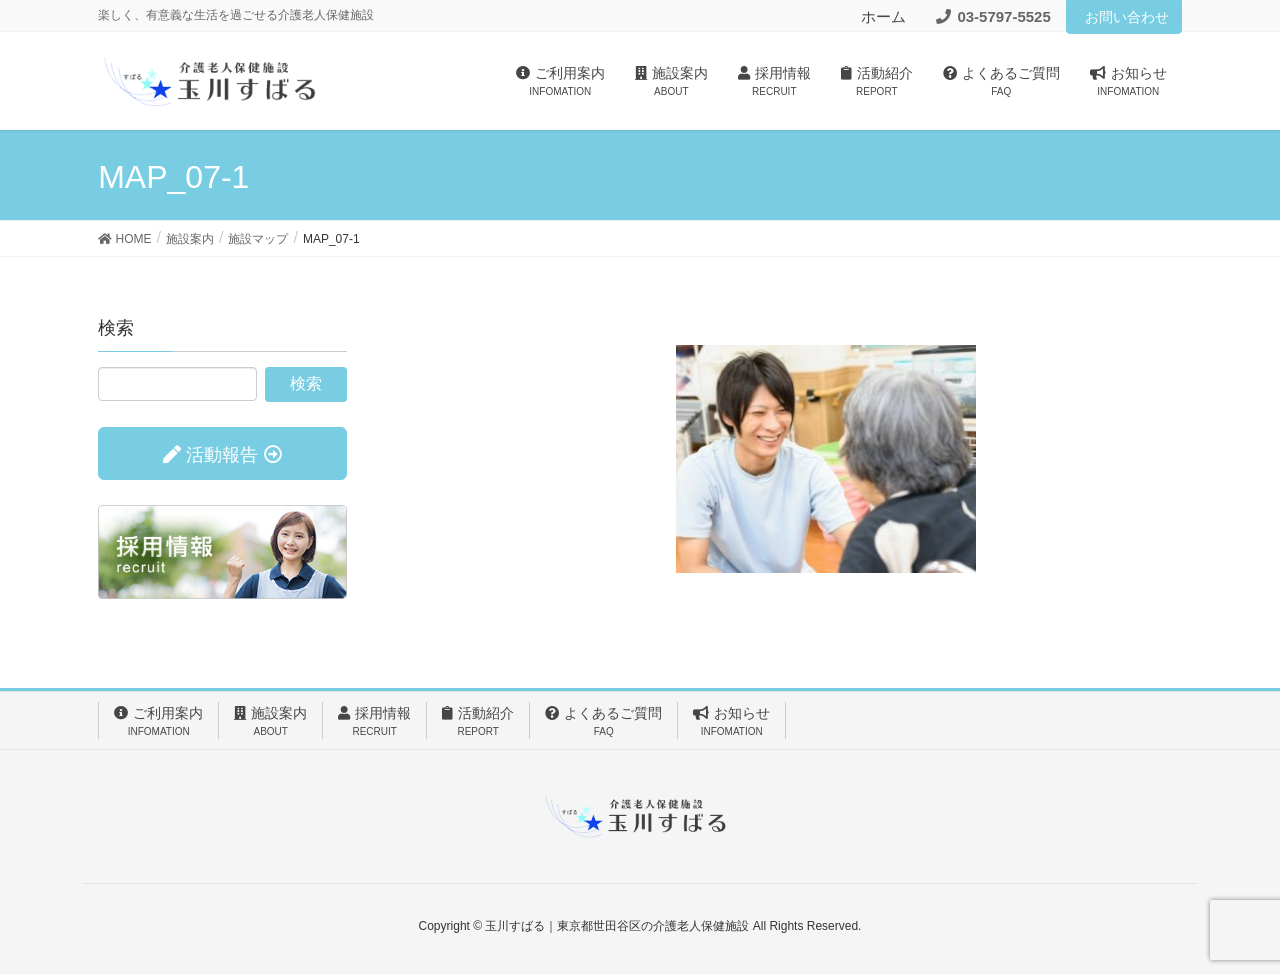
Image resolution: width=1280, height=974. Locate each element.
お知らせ (731, 722)
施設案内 (270, 722)
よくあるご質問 (603, 722)
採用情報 (374, 722)
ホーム (883, 16)
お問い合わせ (1127, 17)
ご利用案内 (158, 722)
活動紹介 (478, 722)
